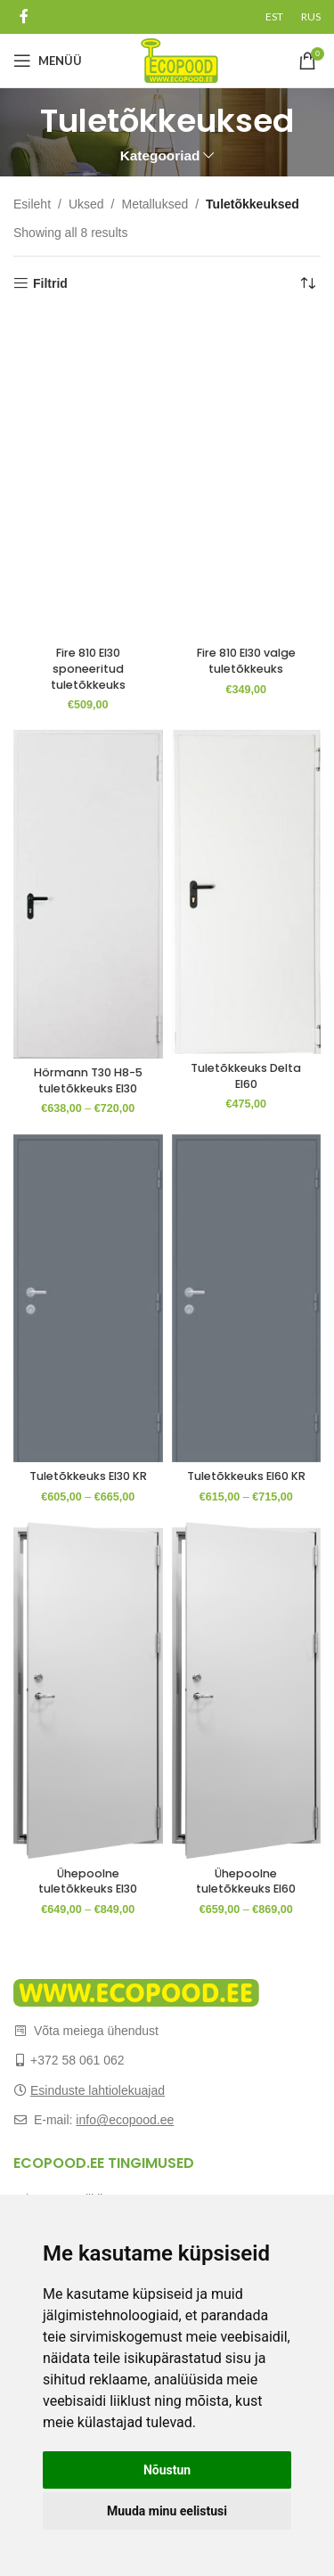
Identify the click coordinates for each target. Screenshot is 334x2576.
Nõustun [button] (167, 2470)
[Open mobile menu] (47, 60)
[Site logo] (179, 60)
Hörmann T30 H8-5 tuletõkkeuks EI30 (88, 1080)
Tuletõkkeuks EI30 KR (88, 1476)
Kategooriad (160, 155)
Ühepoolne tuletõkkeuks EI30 (87, 1881)
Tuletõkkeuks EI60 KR (246, 1476)
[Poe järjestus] (307, 283)
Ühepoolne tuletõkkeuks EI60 (246, 1881)
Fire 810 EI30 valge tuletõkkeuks (246, 660)
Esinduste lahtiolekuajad (97, 2090)
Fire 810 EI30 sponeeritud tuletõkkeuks (88, 668)
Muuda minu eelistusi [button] (167, 2511)
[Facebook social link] (23, 16)
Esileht (32, 204)
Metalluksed (155, 204)
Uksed (86, 204)
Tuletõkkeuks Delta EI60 (246, 1076)
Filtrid (50, 283)
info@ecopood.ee (125, 2120)
